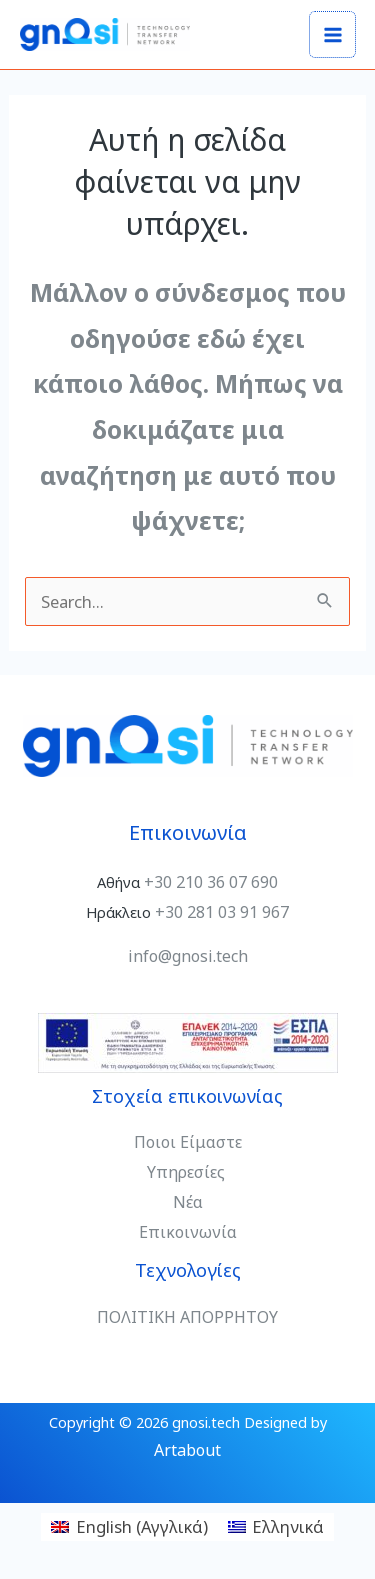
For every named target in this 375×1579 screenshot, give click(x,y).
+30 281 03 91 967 (222, 912)
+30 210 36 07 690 (211, 882)
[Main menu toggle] (332, 34)
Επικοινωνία (188, 1232)
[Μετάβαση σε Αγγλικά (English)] (129, 1527)
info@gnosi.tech (188, 956)
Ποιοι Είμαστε (188, 1142)
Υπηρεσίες (188, 1172)
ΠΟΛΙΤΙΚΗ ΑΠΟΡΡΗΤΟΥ (187, 1317)
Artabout (187, 1450)
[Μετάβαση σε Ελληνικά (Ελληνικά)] (276, 1527)
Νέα (188, 1202)
